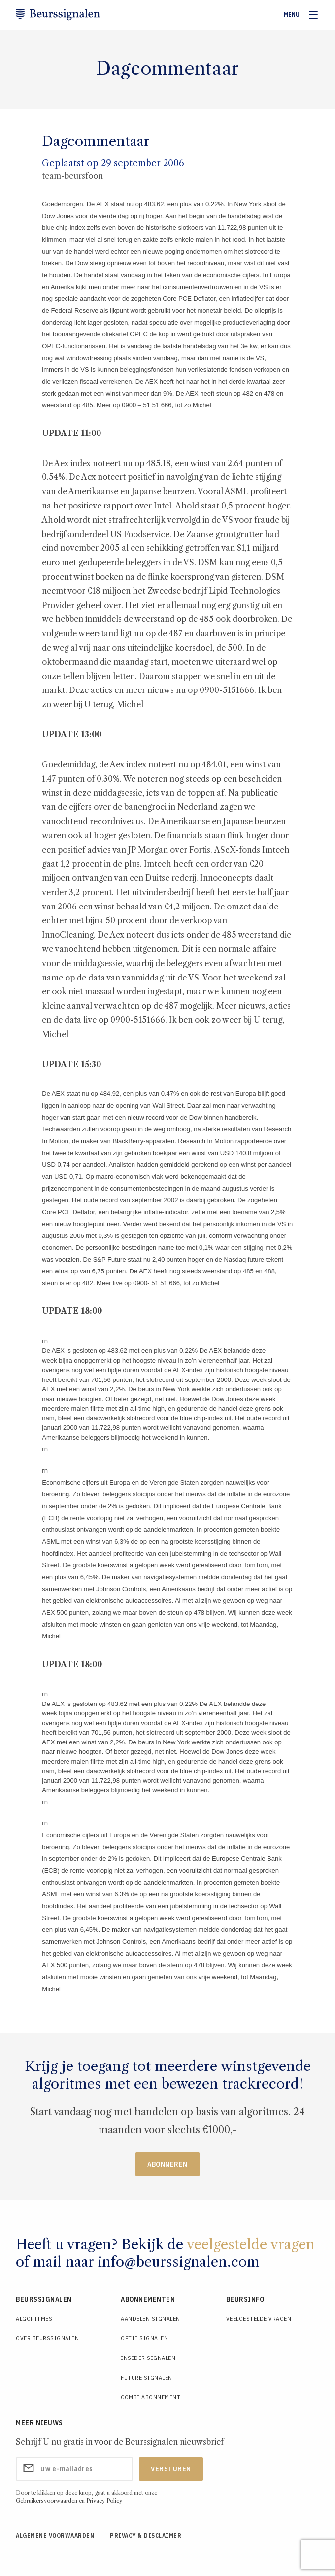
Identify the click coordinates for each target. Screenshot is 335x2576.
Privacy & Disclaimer (145, 2535)
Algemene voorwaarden (55, 2535)
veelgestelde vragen (251, 2244)
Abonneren (167, 2164)
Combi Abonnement (150, 2397)
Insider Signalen (148, 2357)
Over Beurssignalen (47, 2338)
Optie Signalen (144, 2338)
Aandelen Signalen (150, 2318)
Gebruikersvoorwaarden (46, 2500)
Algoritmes (34, 2318)
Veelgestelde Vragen (259, 2318)
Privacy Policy (104, 2500)
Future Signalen (146, 2377)
